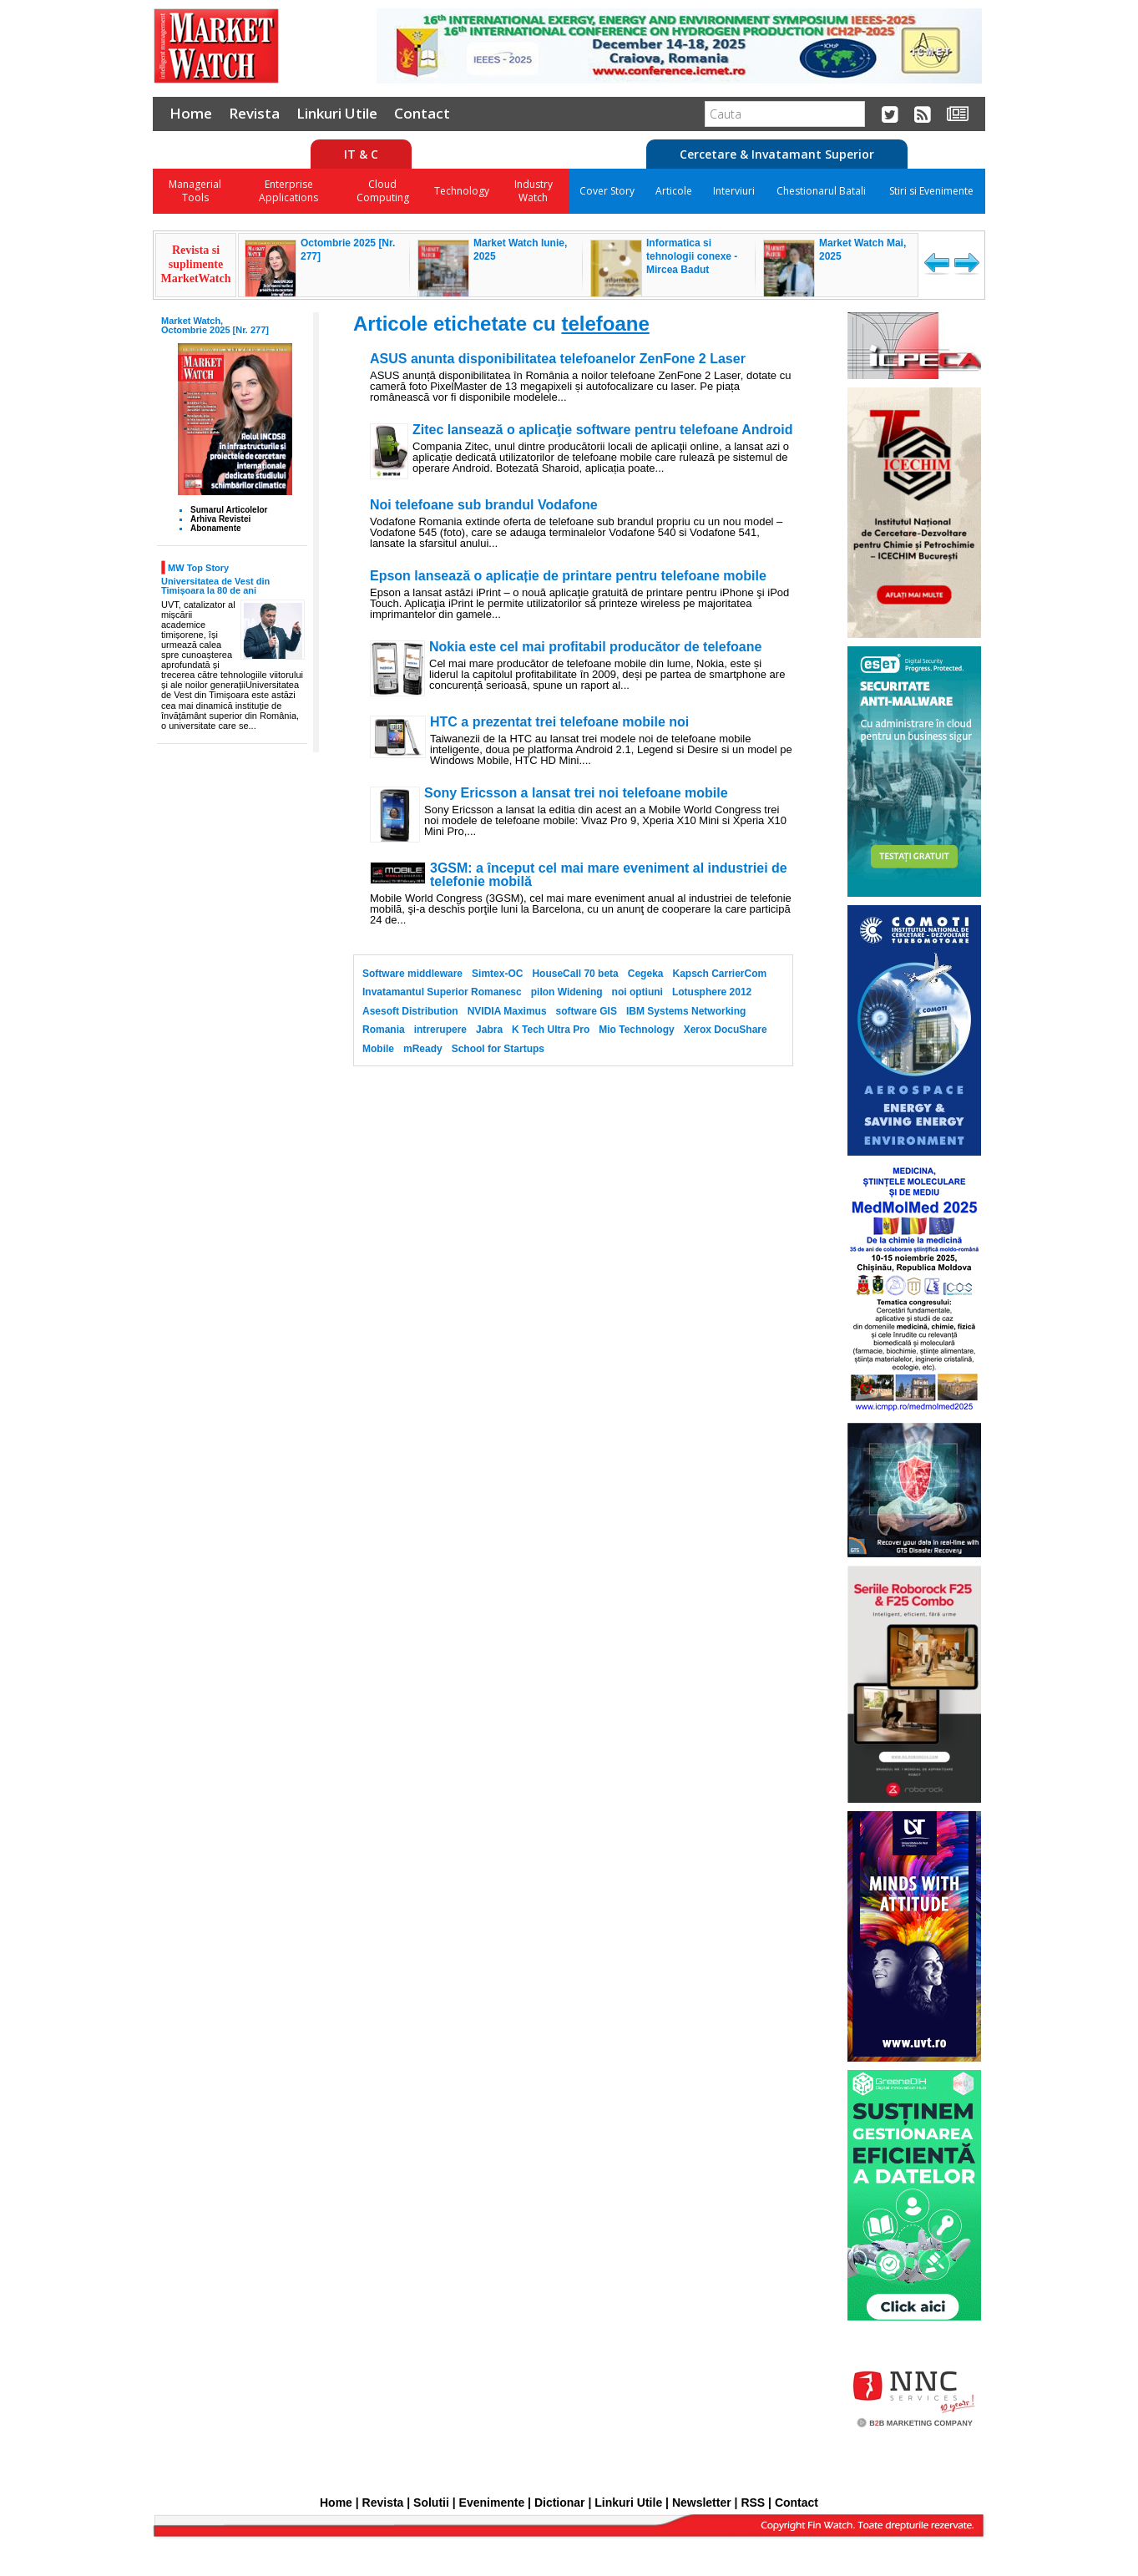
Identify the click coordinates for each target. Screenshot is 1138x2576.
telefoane (605, 323)
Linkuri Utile (336, 113)
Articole (673, 191)
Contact (422, 113)
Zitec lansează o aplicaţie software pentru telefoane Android (602, 430)
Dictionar (559, 2502)
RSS (753, 2502)
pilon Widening (567, 992)
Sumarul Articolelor (228, 509)
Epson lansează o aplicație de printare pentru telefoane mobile (568, 576)
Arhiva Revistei (220, 519)
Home (190, 113)
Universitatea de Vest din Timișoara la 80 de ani (215, 585)
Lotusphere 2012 (711, 992)
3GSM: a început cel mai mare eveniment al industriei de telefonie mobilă (608, 875)
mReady (423, 1049)
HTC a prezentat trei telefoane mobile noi (559, 722)
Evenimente (492, 2502)
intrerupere (440, 1029)
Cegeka (646, 973)
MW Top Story (198, 567)
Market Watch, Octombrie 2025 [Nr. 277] (215, 325)
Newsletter (701, 2502)
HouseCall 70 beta (575, 973)
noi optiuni (637, 992)
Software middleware (412, 973)
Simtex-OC (497, 973)
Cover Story (607, 191)
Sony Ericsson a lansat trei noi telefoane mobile (576, 793)
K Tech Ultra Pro (550, 1029)
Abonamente (215, 528)
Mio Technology (636, 1029)
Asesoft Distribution (410, 1011)
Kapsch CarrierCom (719, 973)
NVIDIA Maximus (507, 1011)
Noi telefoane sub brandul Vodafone (484, 505)
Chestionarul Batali (821, 191)
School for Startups (498, 1049)
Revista (254, 113)
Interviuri (734, 191)
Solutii (431, 2502)
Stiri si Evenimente (931, 191)
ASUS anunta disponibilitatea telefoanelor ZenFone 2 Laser (558, 359)
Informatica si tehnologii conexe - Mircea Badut (691, 256)
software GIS (586, 1011)
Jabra (489, 1029)
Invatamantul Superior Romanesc (442, 992)
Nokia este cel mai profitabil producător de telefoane (595, 647)
